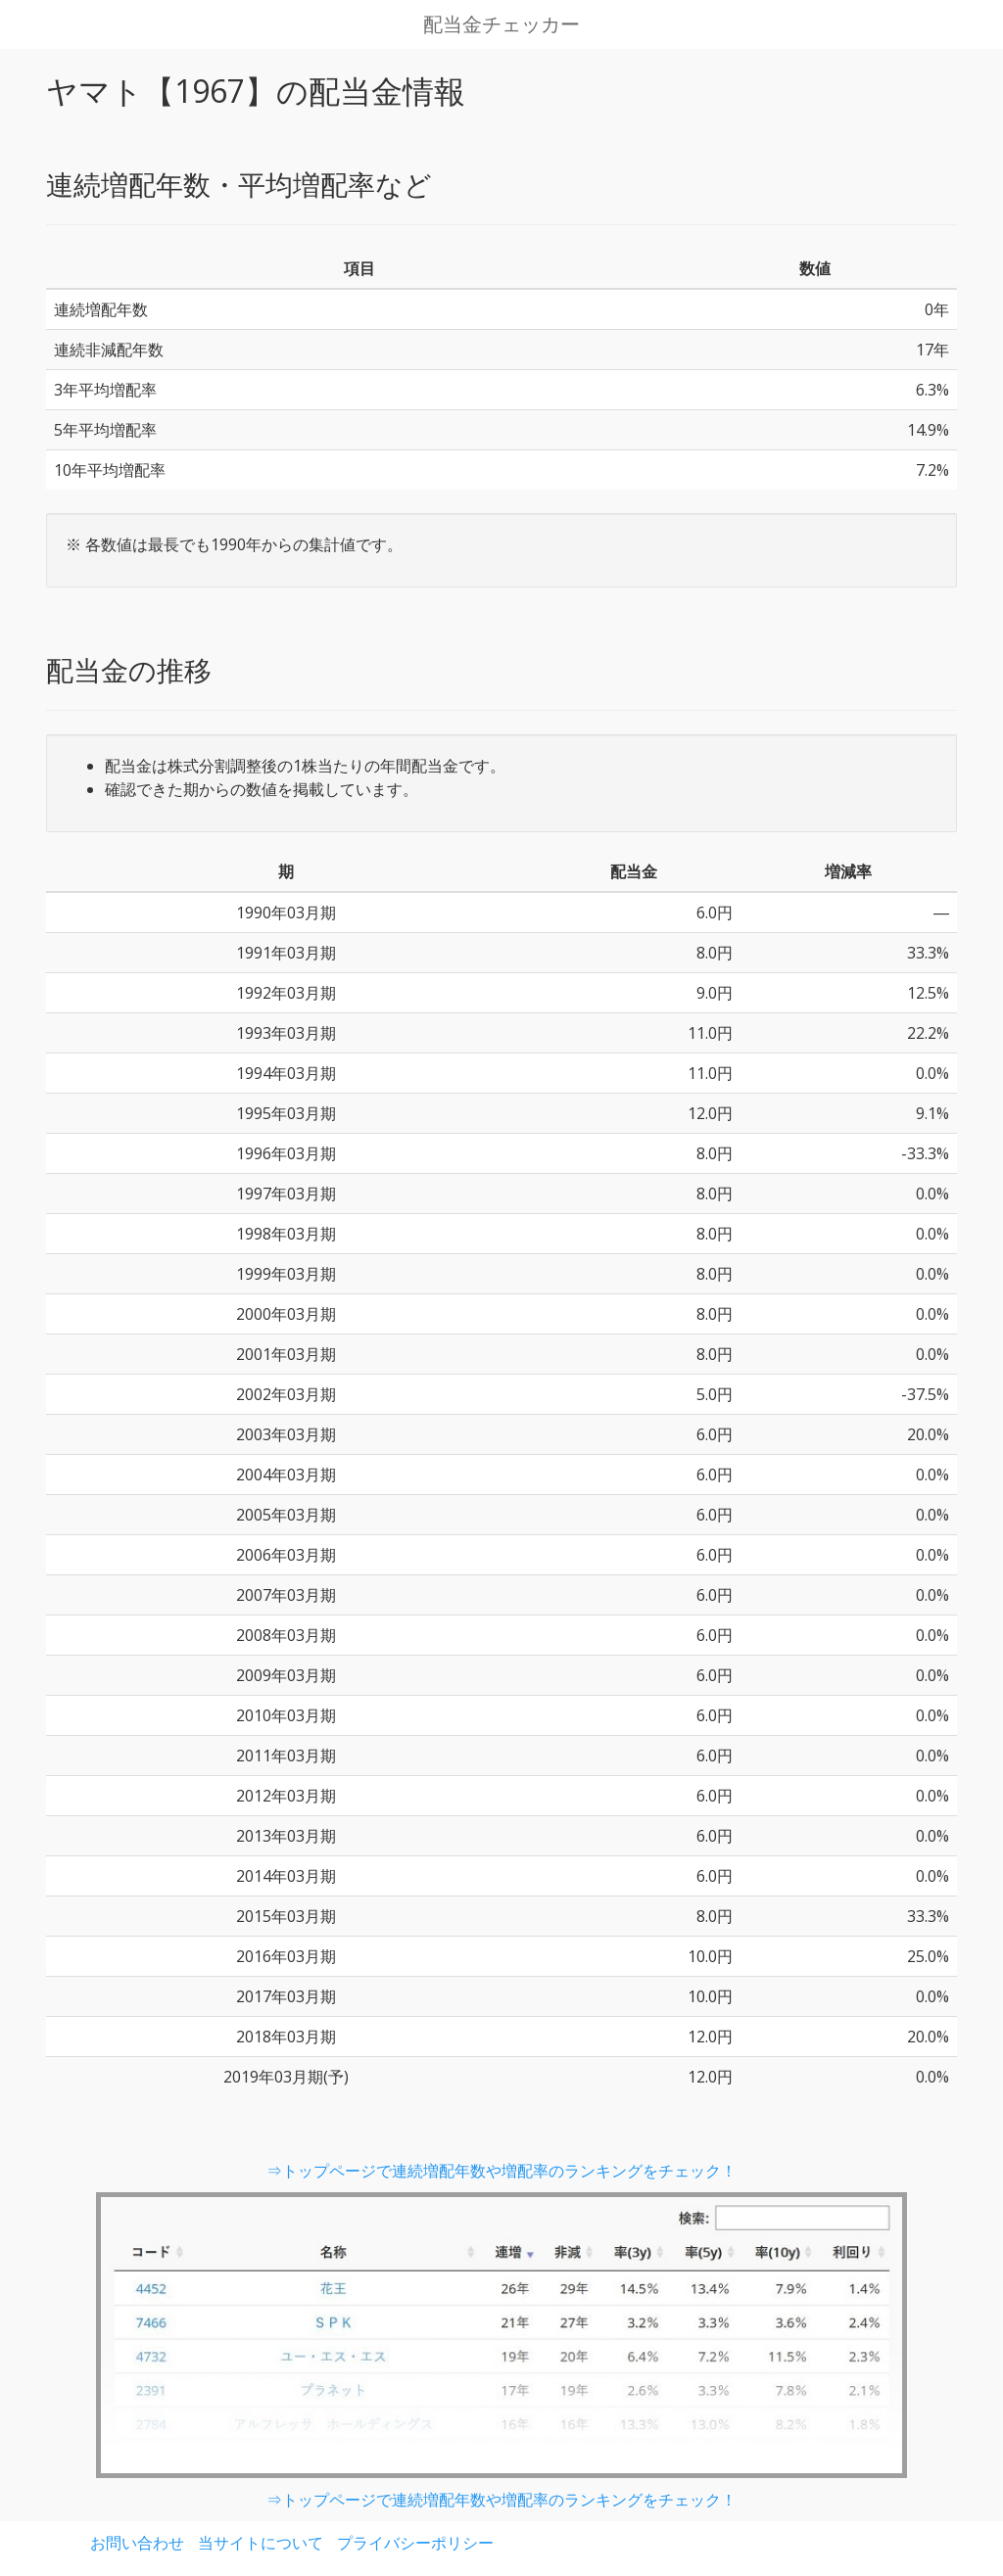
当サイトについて (260, 2542)
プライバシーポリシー (415, 2542)
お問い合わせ (137, 2542)
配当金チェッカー (501, 24)
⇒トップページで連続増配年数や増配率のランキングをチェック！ (501, 2170)
